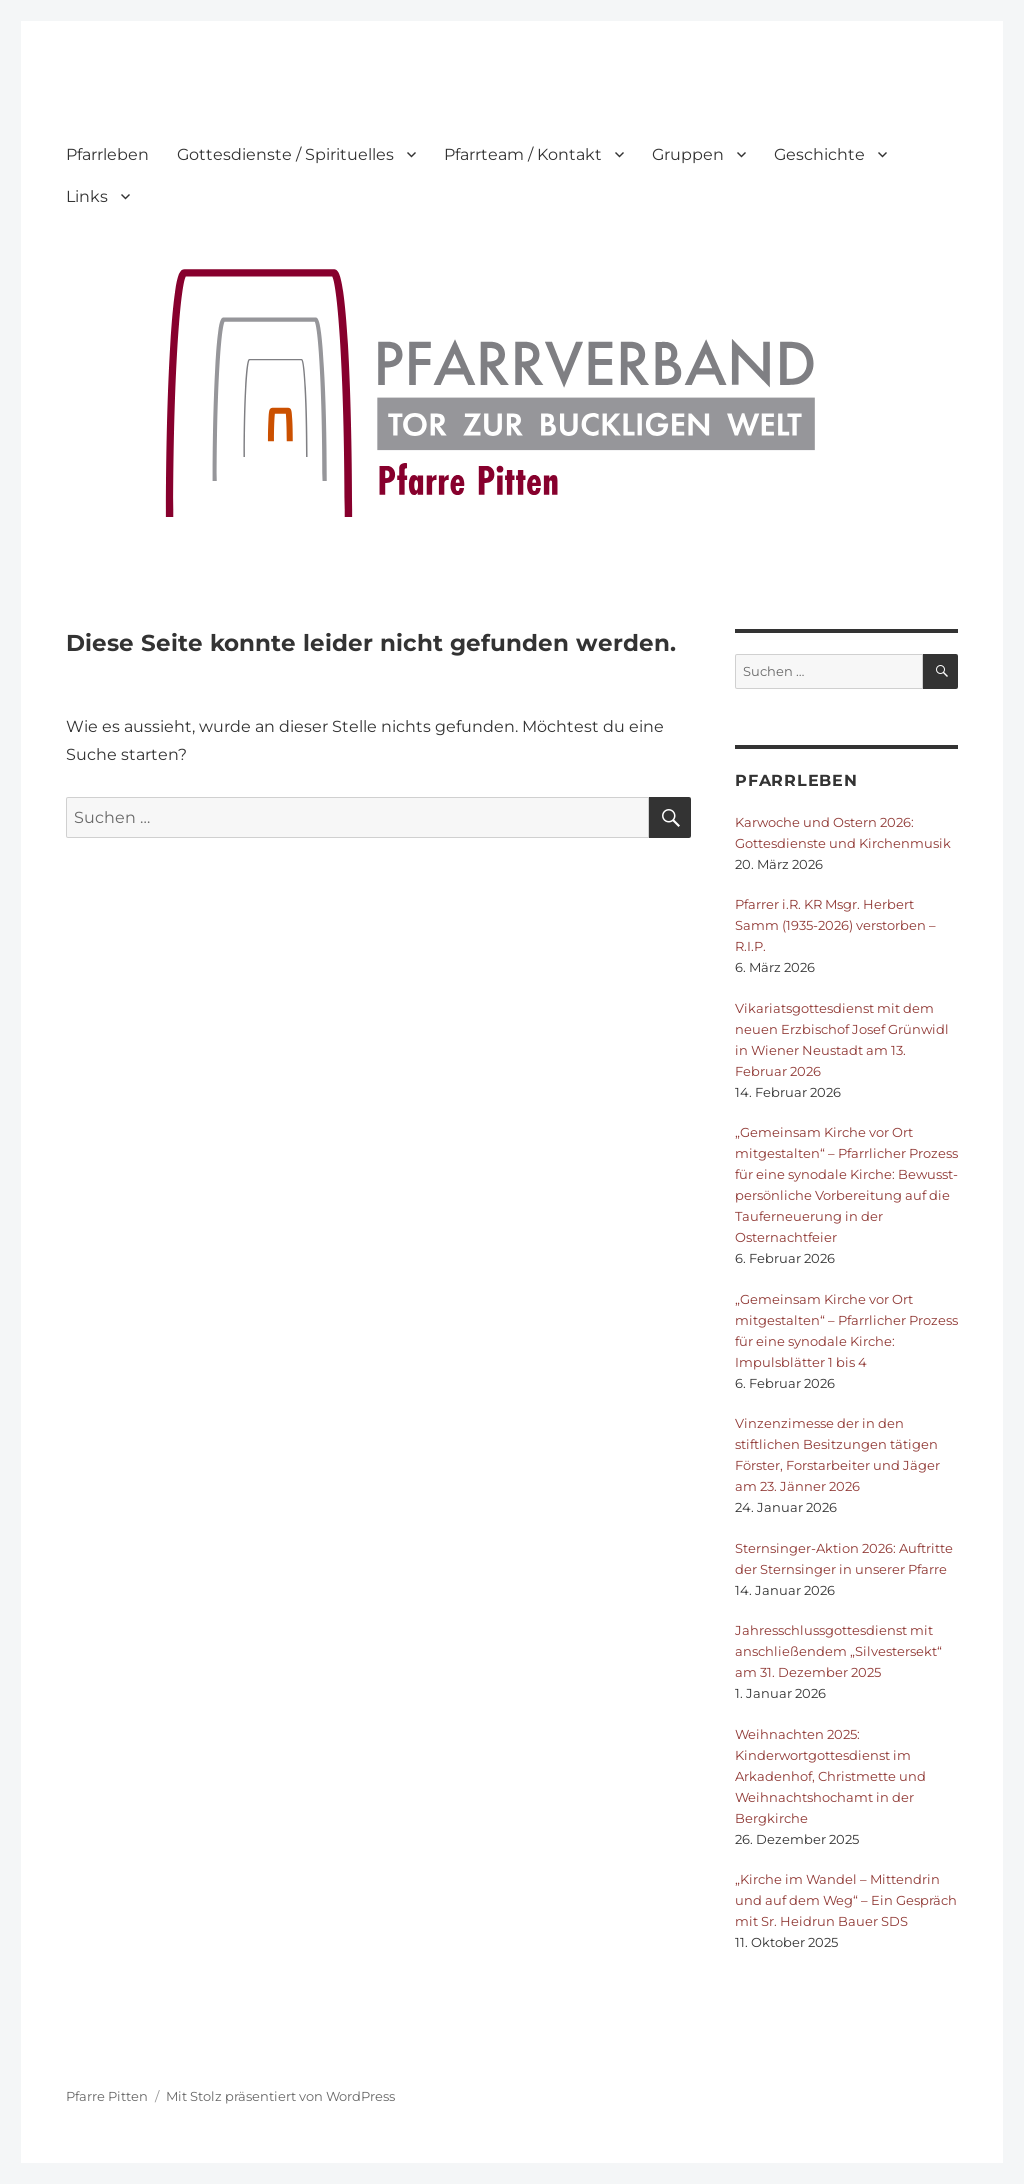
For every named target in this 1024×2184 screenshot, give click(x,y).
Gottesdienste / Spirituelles (285, 154)
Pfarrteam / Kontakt (523, 154)
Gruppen (688, 154)
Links (87, 196)
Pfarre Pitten (107, 2096)
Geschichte (819, 154)
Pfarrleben (107, 154)
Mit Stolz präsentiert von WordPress (280, 2096)
